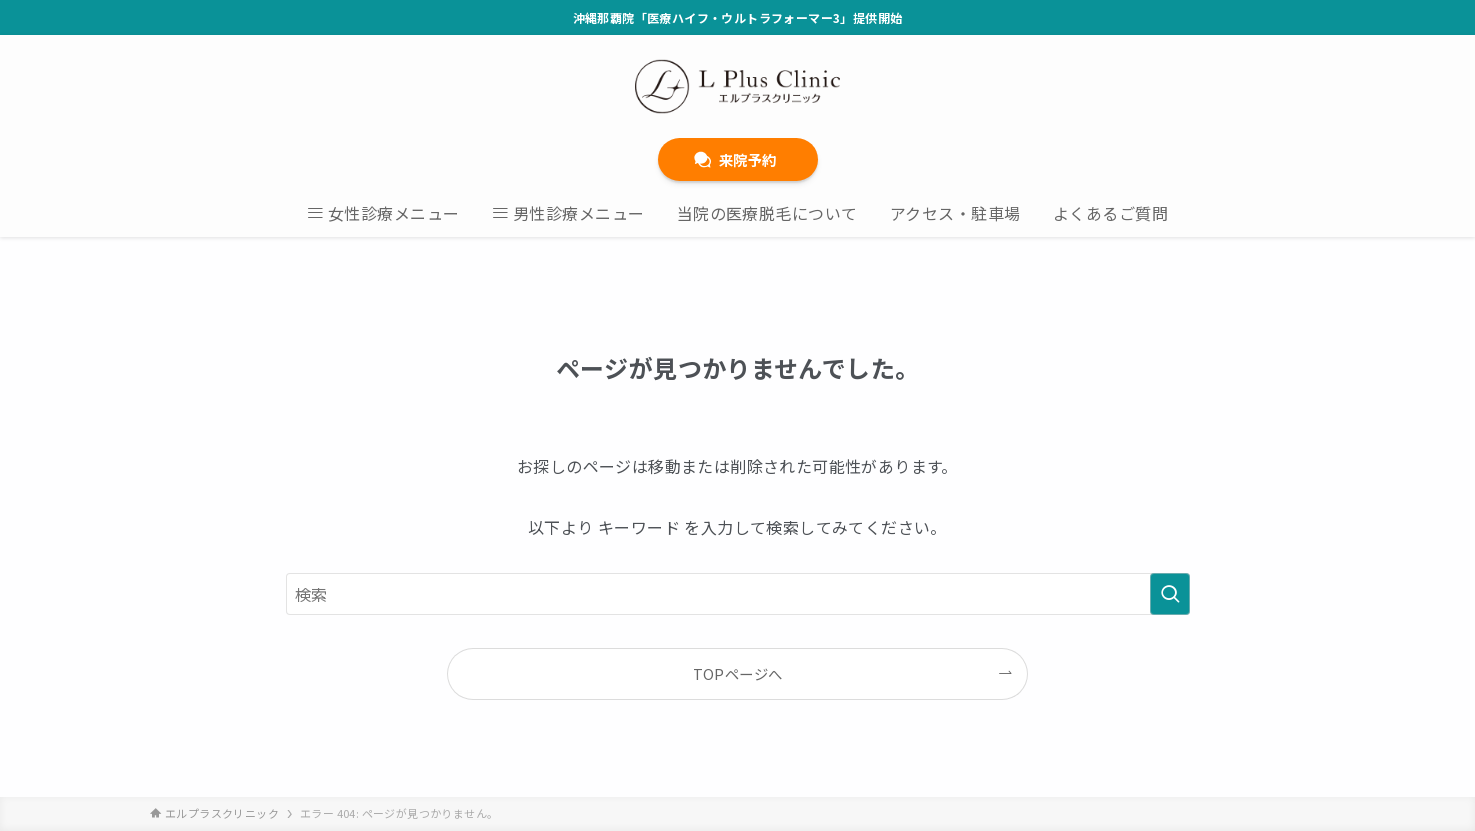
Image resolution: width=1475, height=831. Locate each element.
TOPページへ (738, 673)
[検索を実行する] (1170, 594)
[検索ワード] (738, 594)
